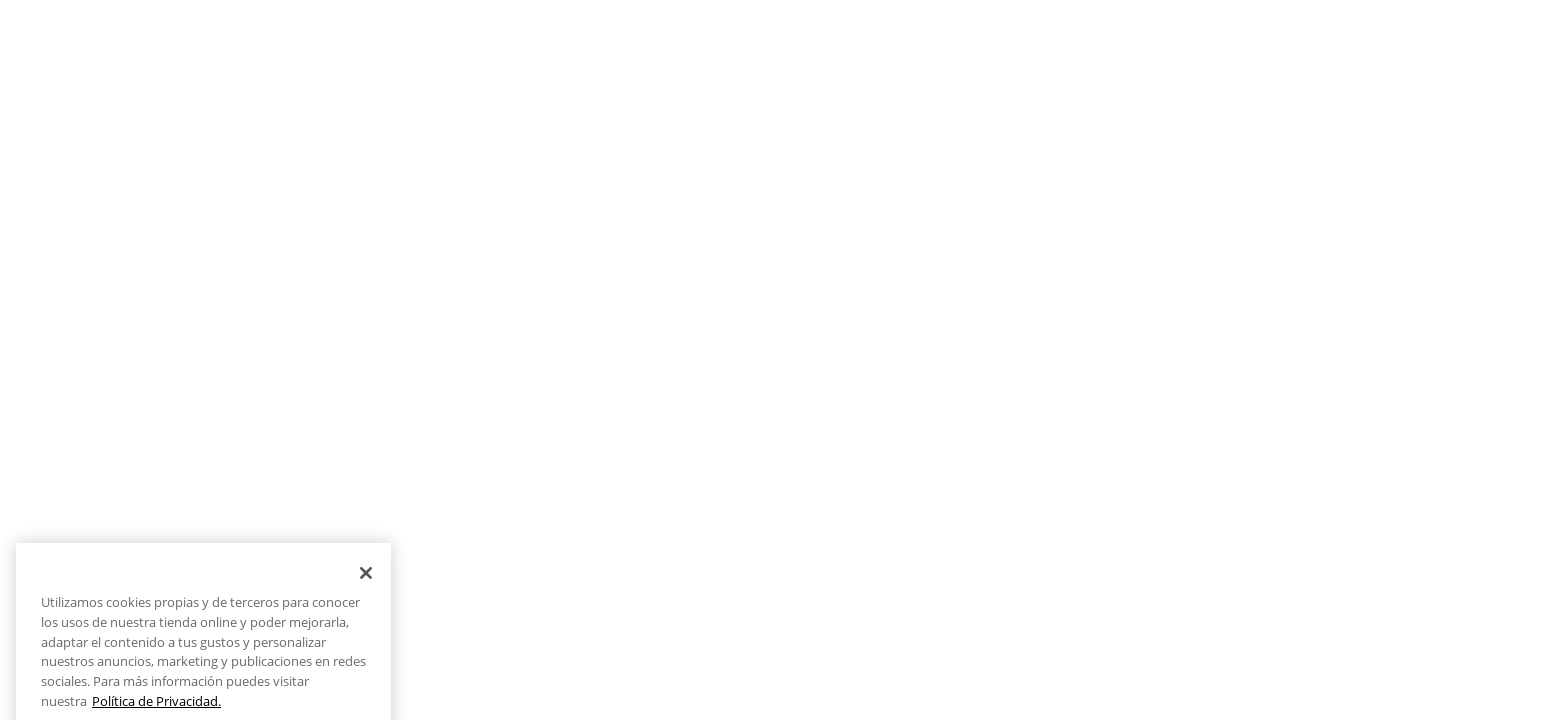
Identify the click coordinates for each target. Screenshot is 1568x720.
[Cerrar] (366, 585)
